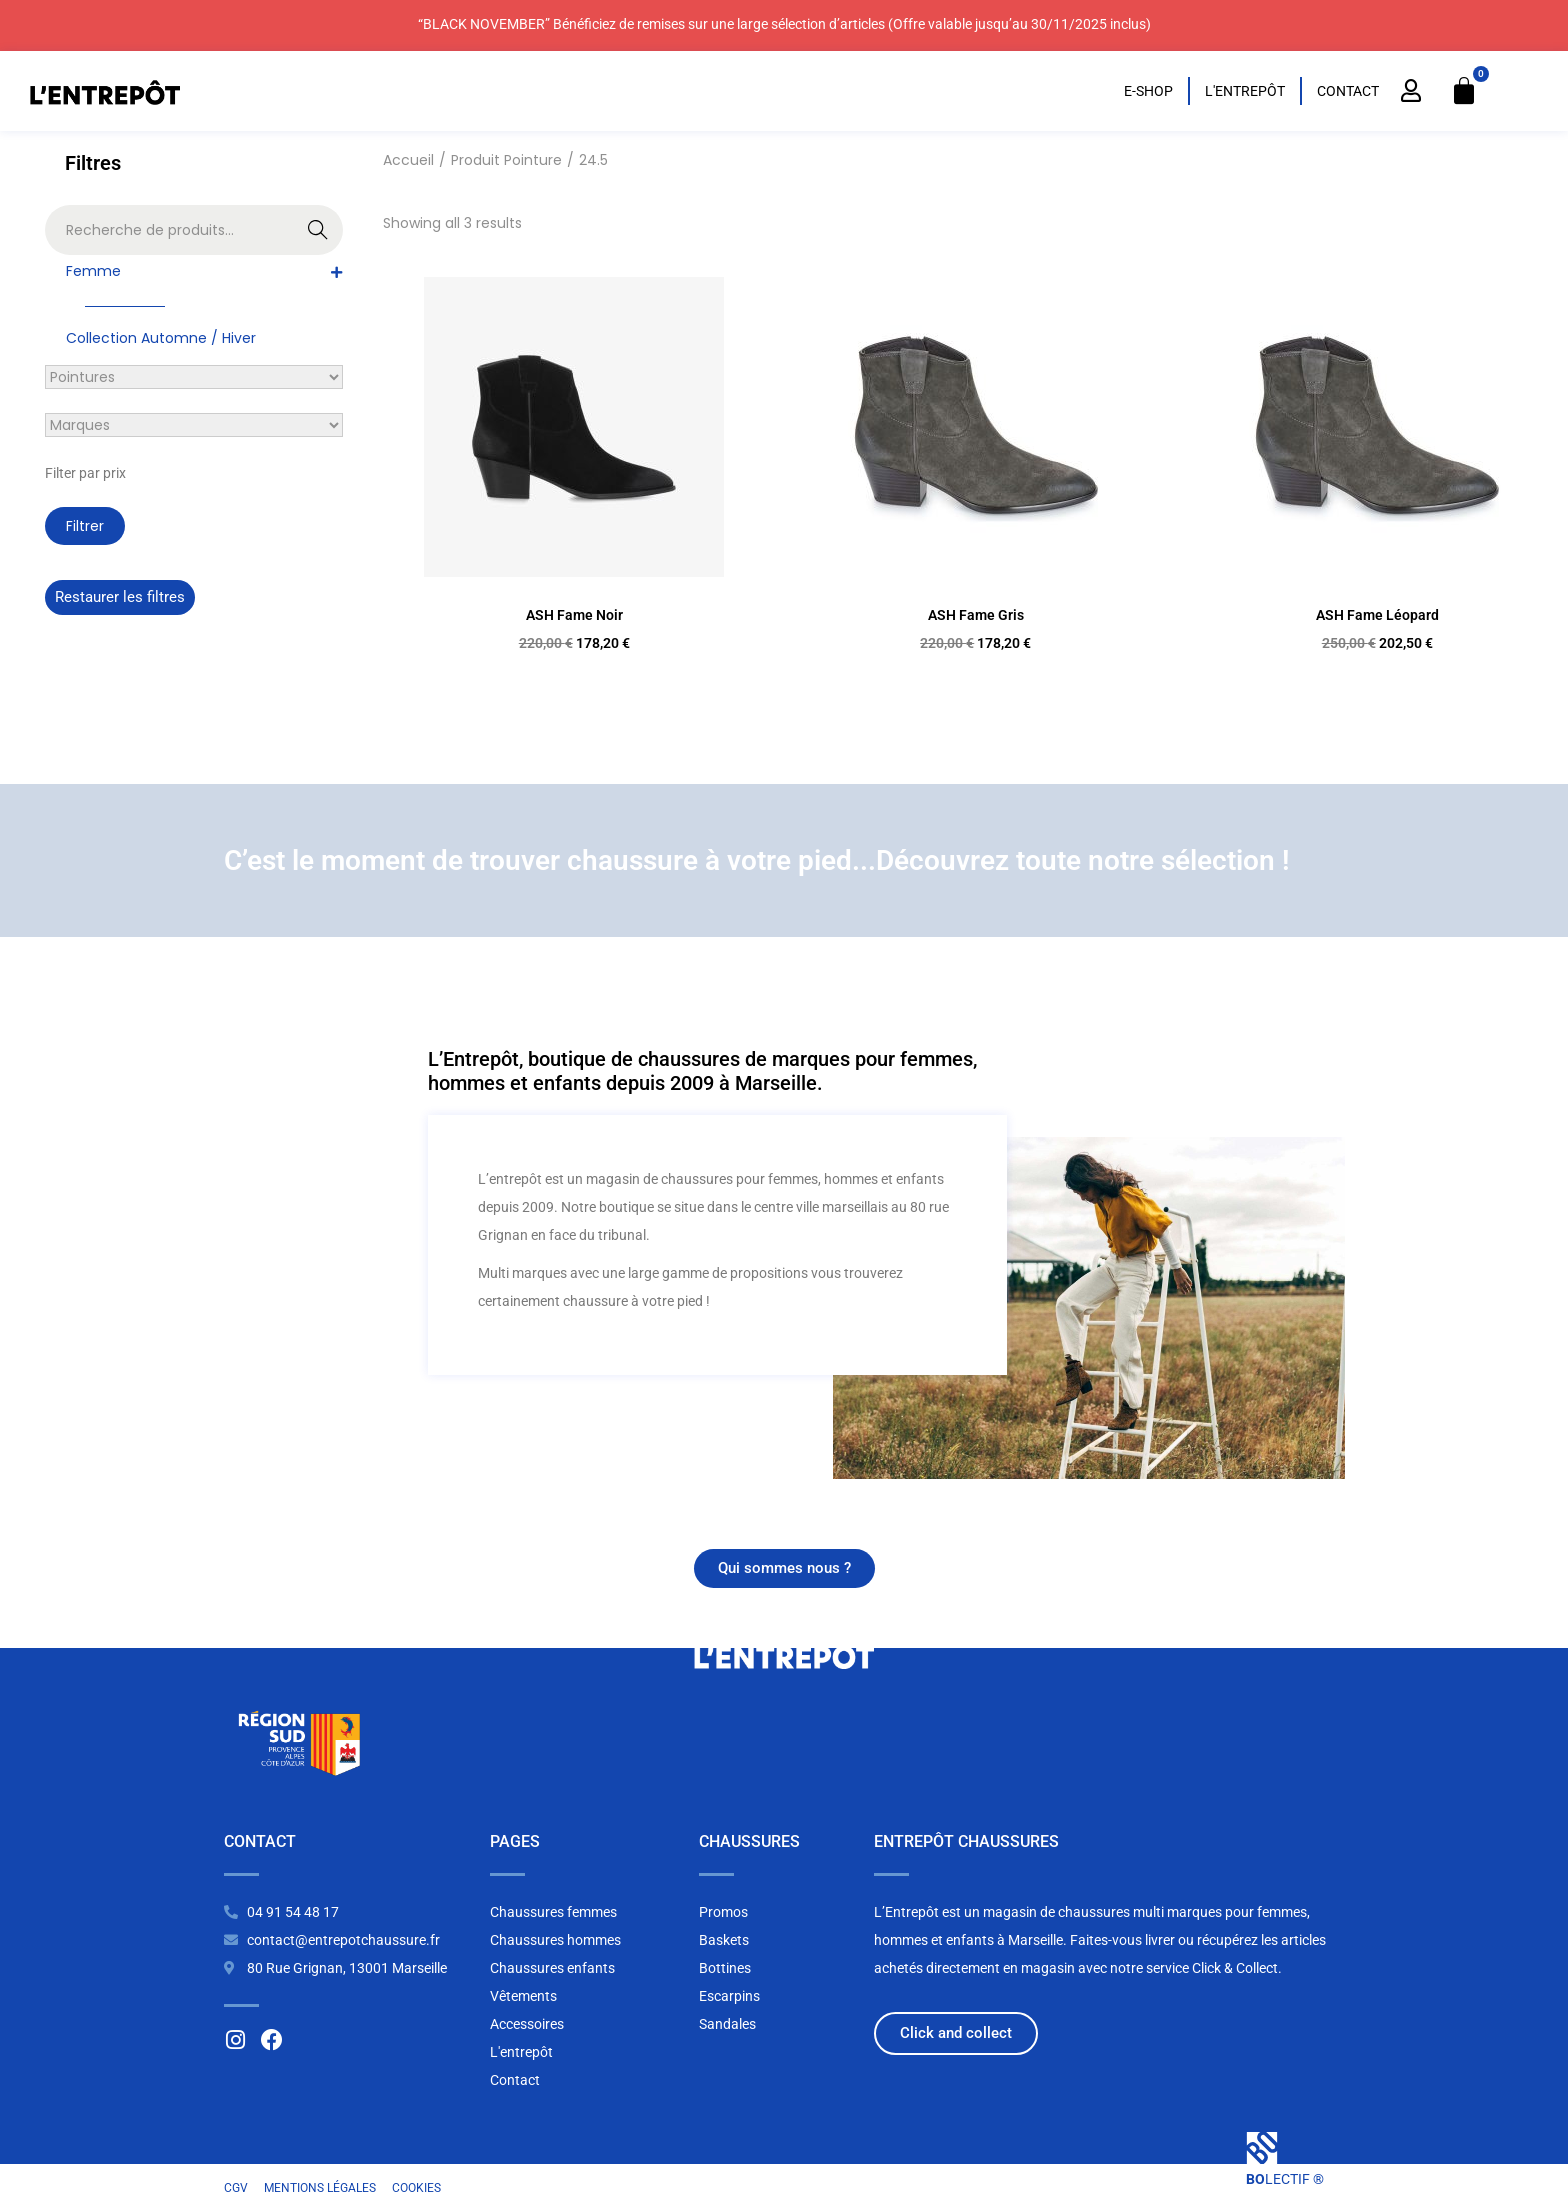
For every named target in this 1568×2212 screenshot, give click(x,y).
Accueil (408, 160)
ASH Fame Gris (976, 615)
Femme (93, 271)
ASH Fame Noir (574, 615)
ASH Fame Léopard (1377, 615)
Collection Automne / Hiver (161, 338)
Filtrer (85, 526)
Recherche (318, 232)
